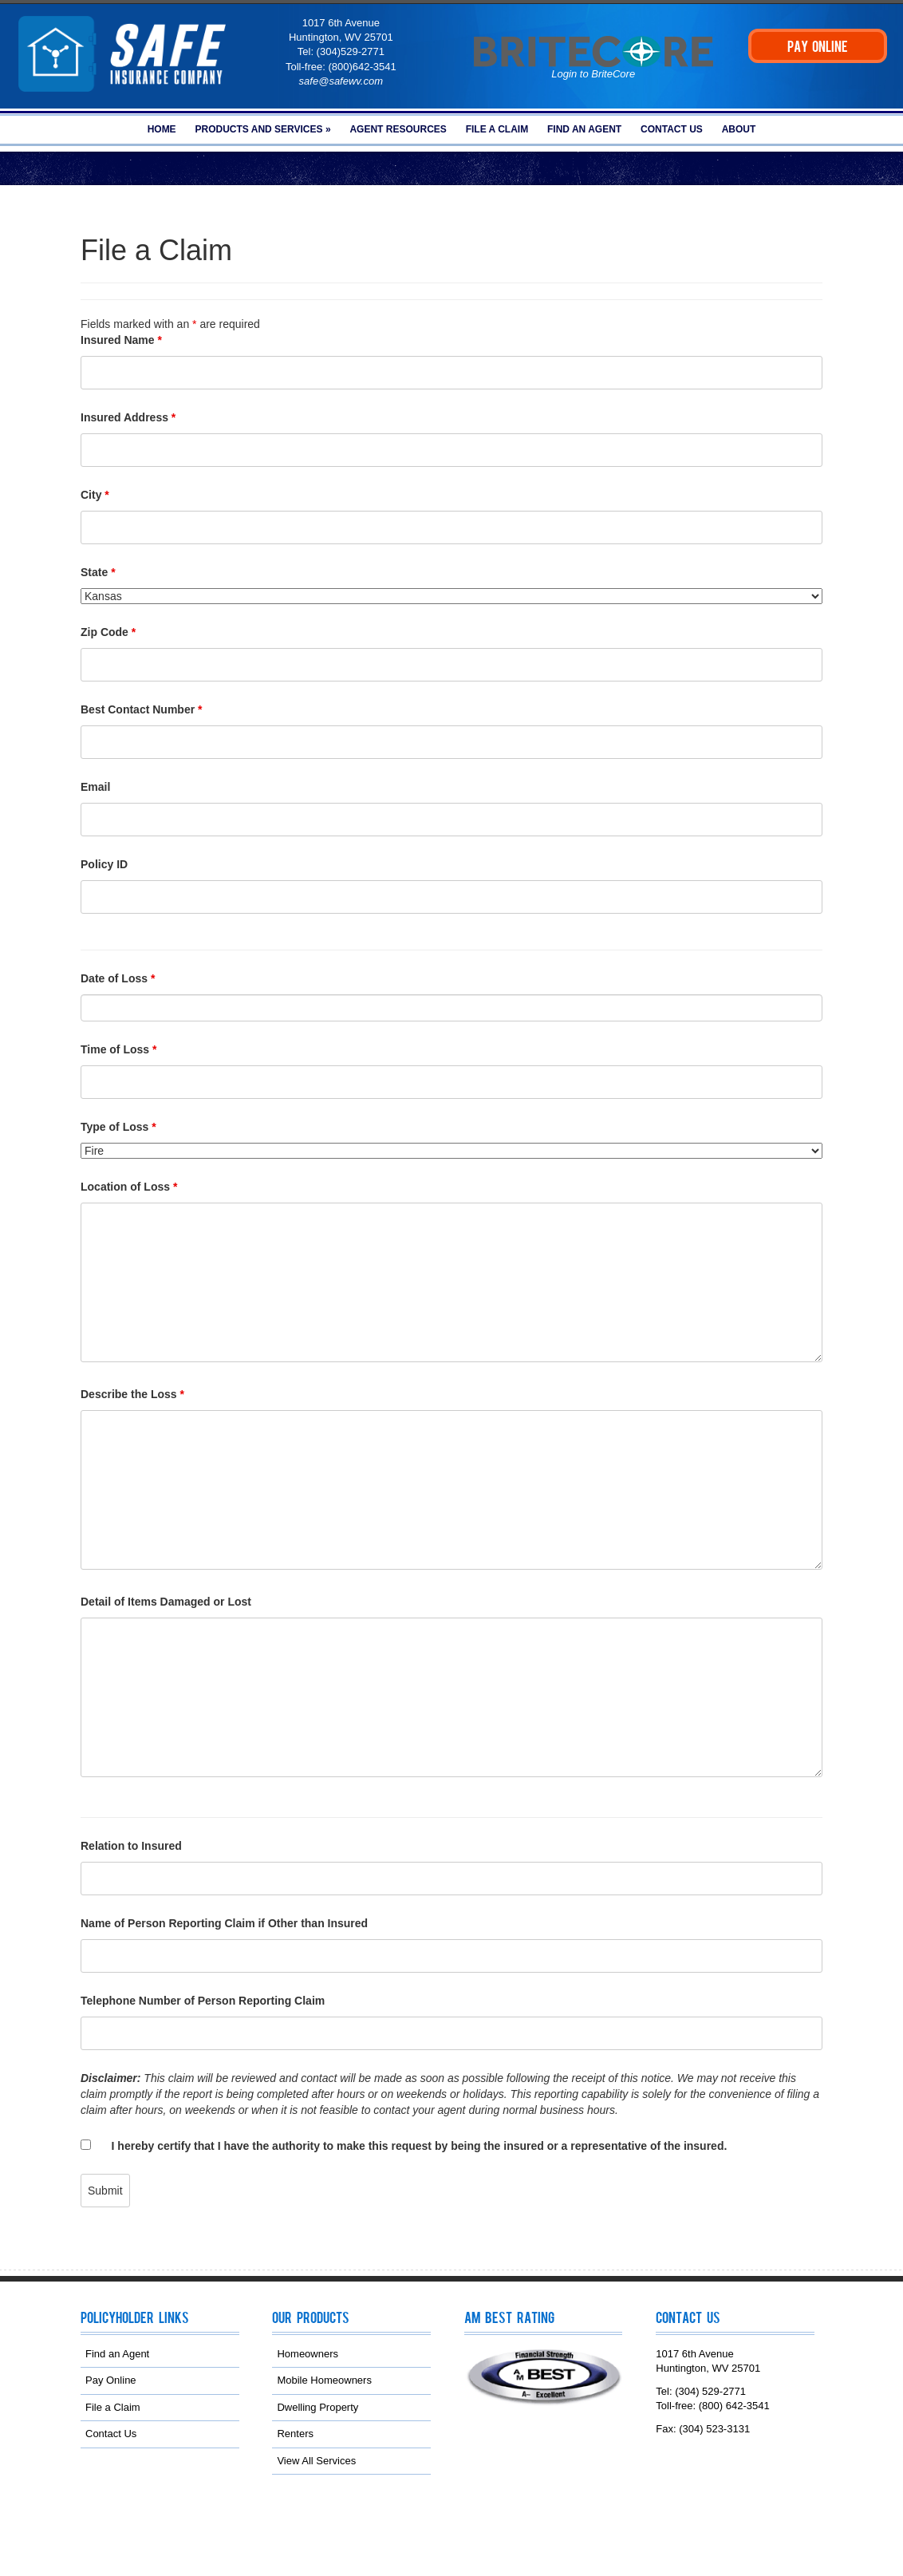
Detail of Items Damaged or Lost (166, 1601)
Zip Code (108, 632)
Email (95, 786)
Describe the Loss (132, 1394)
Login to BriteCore (593, 74)
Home (162, 129)
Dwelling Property (317, 2406)
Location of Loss (129, 1186)
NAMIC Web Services (347, 2531)
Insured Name (121, 340)
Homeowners (307, 2353)
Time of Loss (118, 1049)
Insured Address (128, 417)
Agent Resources (397, 129)
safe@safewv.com (341, 81)
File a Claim (497, 129)
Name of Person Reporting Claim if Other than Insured (224, 1923)
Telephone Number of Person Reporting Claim (203, 2000)
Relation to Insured (131, 1845)
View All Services (316, 2460)
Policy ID (104, 864)
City (95, 494)
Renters (295, 2434)
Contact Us (672, 129)
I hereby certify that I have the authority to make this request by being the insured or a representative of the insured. (420, 2145)
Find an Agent (584, 129)
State (98, 572)
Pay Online (110, 2380)
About (739, 129)
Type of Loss (118, 1126)
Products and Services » (263, 129)
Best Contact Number (141, 709)
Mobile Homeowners (324, 2380)
